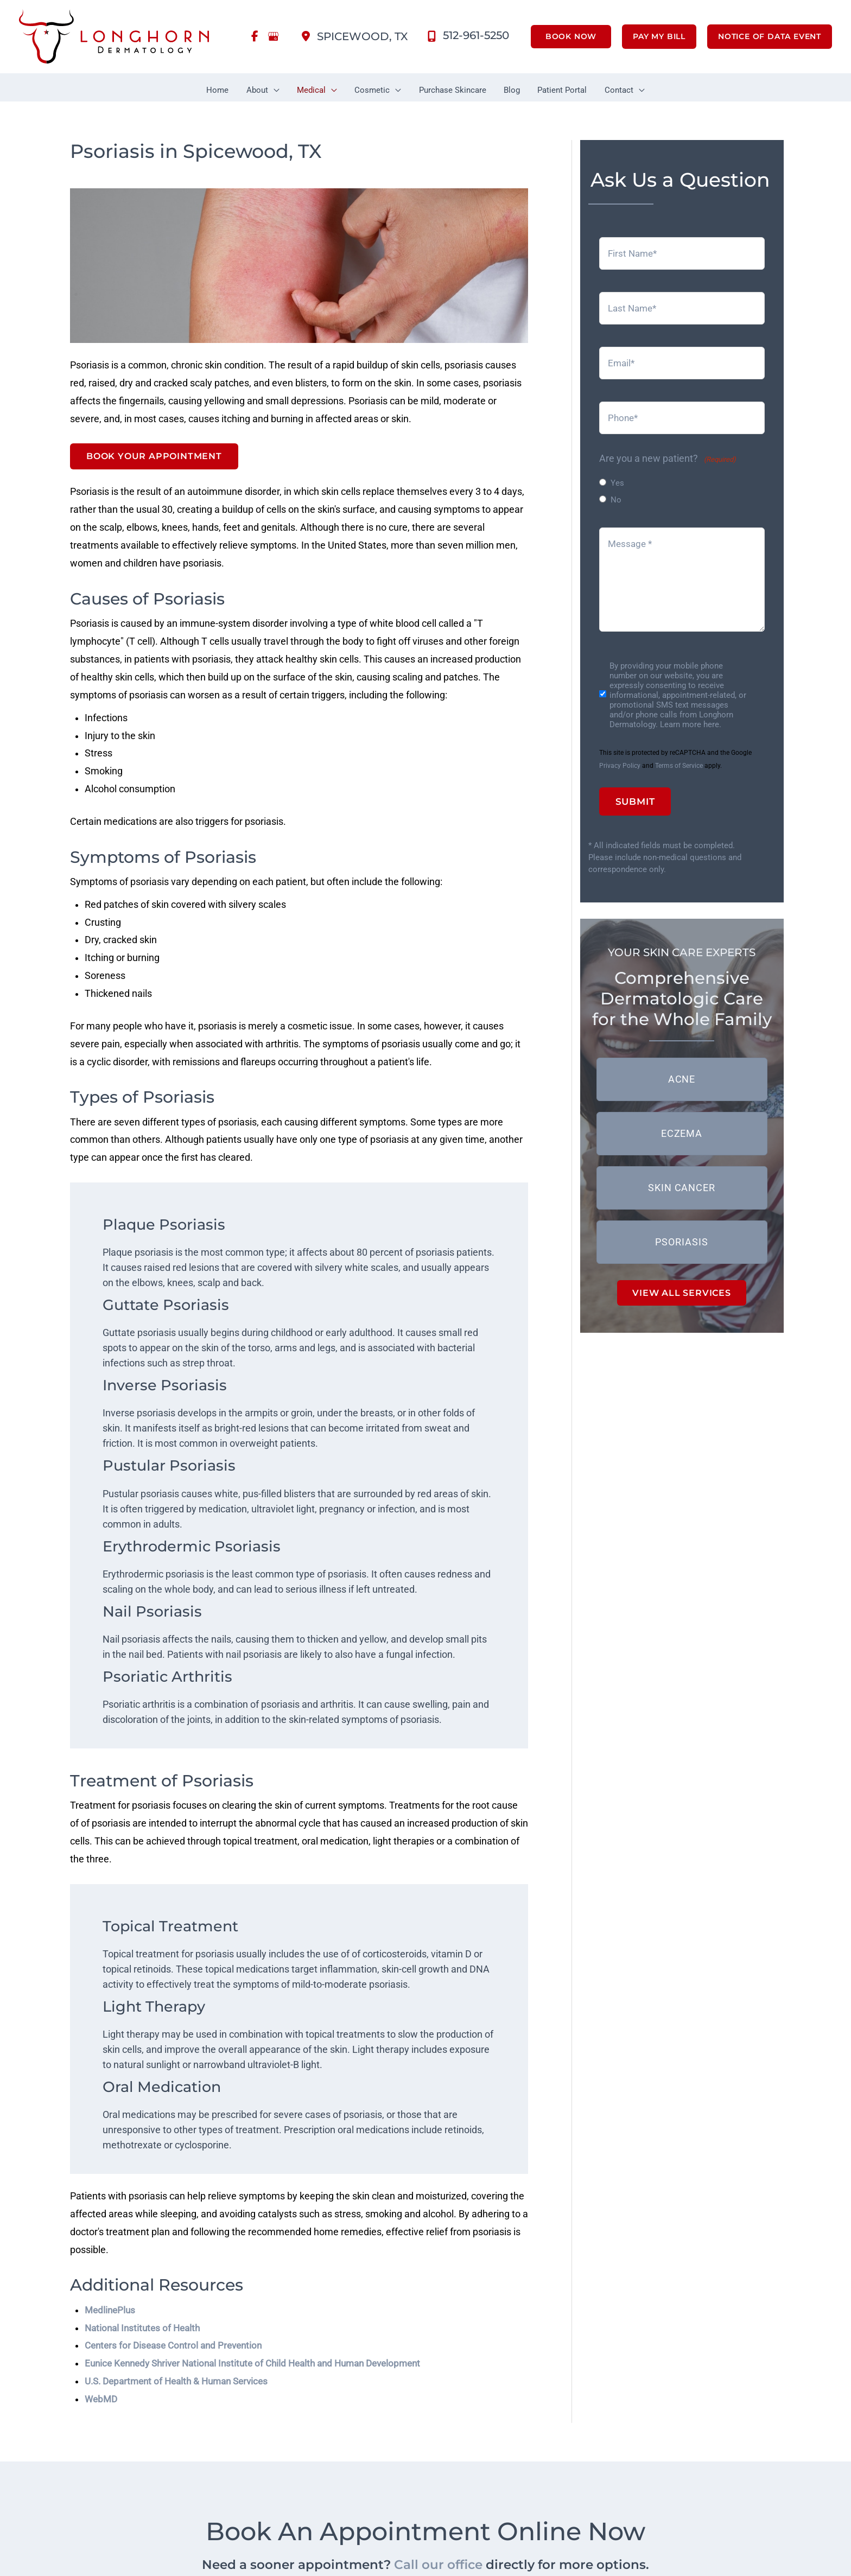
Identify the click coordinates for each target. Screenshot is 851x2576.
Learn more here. (690, 719)
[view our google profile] (273, 37)
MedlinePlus (111, 2319)
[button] (565, 37)
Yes (617, 479)
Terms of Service (679, 761)
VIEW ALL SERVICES (681, 1287)
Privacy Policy (619, 761)
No (616, 496)
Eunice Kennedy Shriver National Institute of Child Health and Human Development (263, 2374)
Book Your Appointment (154, 453)
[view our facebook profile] (255, 37)
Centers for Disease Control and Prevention (178, 2356)
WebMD (102, 2410)
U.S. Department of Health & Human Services (182, 2392)
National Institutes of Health (145, 2338)
